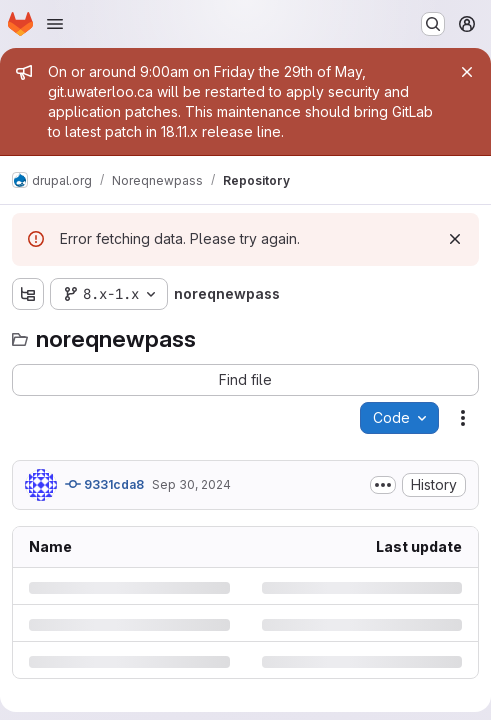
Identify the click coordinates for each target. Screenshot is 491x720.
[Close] (467, 72)
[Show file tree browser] (28, 294)
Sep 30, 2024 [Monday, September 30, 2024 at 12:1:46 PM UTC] (191, 484)
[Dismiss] (455, 239)
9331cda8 (104, 484)
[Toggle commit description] (383, 485)
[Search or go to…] (433, 24)
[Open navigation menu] (55, 24)
